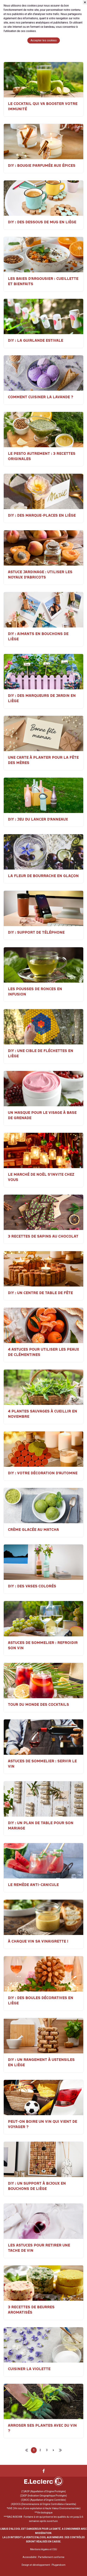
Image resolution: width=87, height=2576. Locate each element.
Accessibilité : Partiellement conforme (43, 2557)
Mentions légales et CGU (43, 2549)
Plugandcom (58, 2565)
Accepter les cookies (44, 40)
